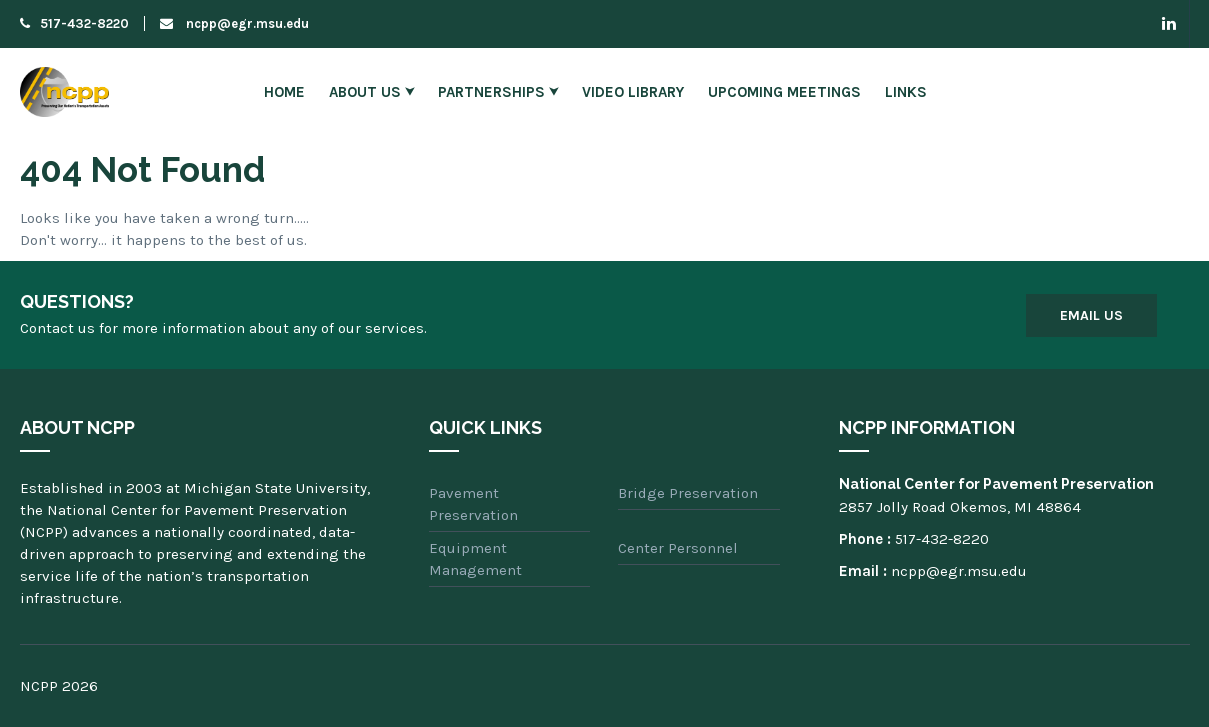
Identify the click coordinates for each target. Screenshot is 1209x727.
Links (906, 92)
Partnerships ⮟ (498, 92)
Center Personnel (678, 548)
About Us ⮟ (371, 92)
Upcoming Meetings (784, 92)
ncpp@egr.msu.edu (234, 23)
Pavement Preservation (473, 504)
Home (284, 92)
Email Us (1091, 315)
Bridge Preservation (688, 493)
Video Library (633, 92)
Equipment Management (475, 559)
